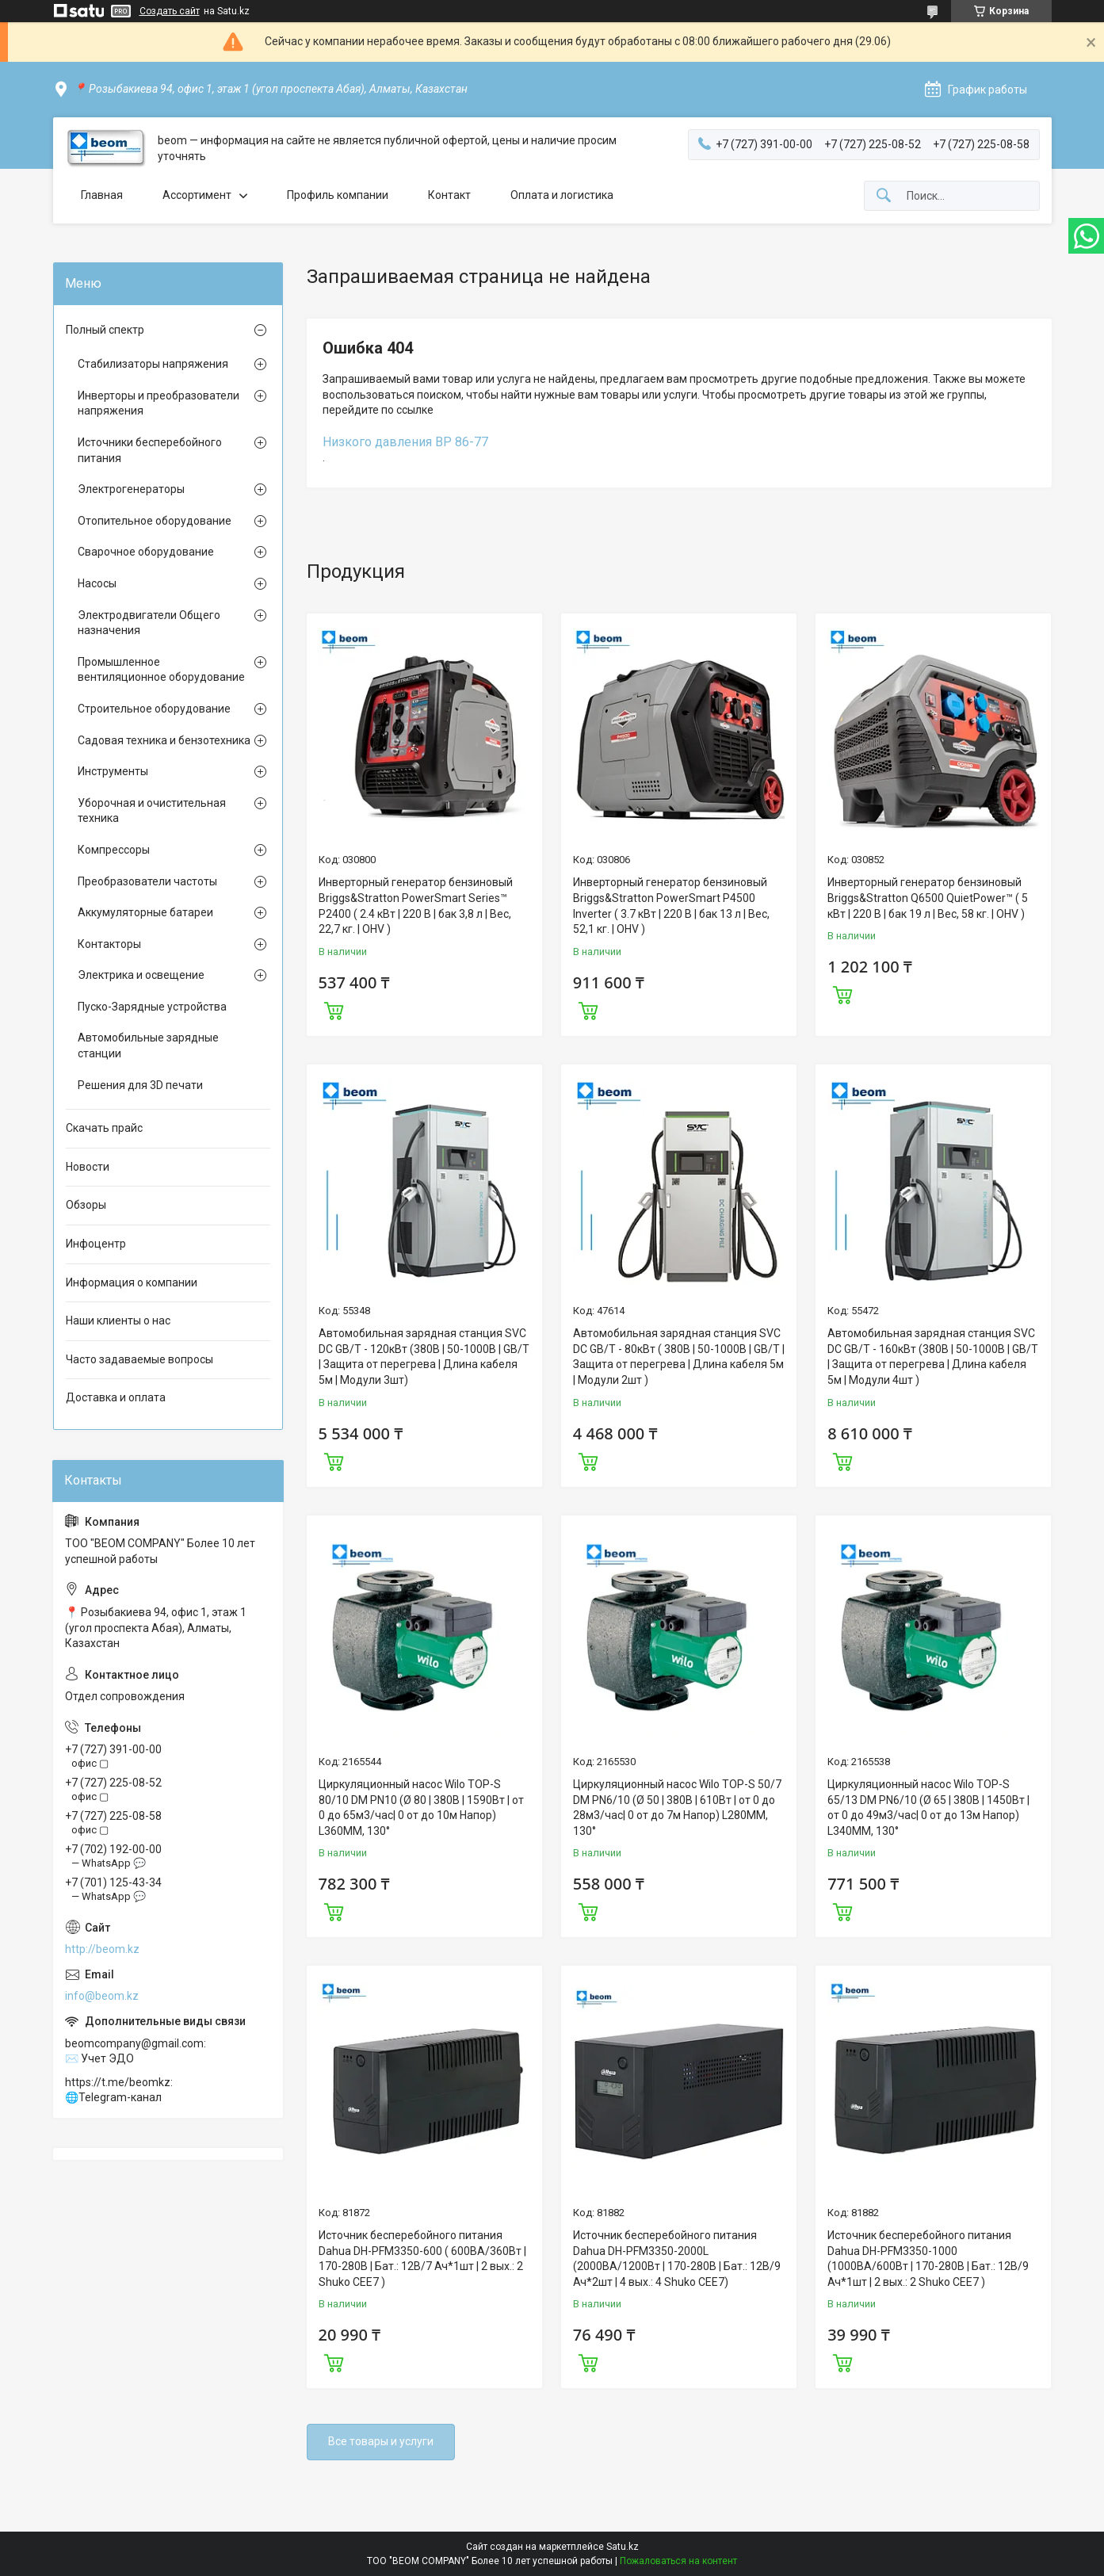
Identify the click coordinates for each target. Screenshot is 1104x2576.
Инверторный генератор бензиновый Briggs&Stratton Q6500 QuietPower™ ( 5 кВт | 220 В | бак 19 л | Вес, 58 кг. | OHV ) (927, 897)
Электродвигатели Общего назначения (149, 623)
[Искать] (884, 196)
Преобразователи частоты (147, 881)
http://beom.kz (102, 1949)
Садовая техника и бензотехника (164, 740)
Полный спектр (105, 329)
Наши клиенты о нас (118, 1320)
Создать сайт (169, 11)
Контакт (449, 195)
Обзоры (86, 1204)
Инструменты (113, 771)
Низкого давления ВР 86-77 (405, 441)
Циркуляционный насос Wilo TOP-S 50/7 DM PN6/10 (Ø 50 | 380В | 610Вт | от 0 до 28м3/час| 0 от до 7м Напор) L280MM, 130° (677, 1807)
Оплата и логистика (561, 195)
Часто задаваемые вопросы (139, 1359)
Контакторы (109, 944)
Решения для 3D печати (140, 1085)
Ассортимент (196, 195)
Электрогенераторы (131, 489)
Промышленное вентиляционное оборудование (161, 669)
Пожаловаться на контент (678, 2560)
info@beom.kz (102, 1995)
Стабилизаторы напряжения (153, 363)
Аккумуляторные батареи (145, 912)
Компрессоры (114, 849)
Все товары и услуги (381, 2441)
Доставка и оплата (116, 1397)
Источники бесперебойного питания (150, 450)
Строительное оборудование (154, 708)
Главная (102, 195)
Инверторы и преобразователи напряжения (158, 403)
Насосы (97, 583)
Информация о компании (131, 1282)
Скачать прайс (104, 1128)
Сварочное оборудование (146, 551)
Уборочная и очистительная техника (152, 811)
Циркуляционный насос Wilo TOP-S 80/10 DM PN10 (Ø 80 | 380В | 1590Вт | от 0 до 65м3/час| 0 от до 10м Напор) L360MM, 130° (421, 1807)
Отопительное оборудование (154, 520)
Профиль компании (337, 195)
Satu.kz (622, 2546)
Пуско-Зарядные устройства (152, 1006)
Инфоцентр (96, 1243)
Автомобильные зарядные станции (148, 1045)
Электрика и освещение (141, 975)
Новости (87, 1166)
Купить (334, 1009)
